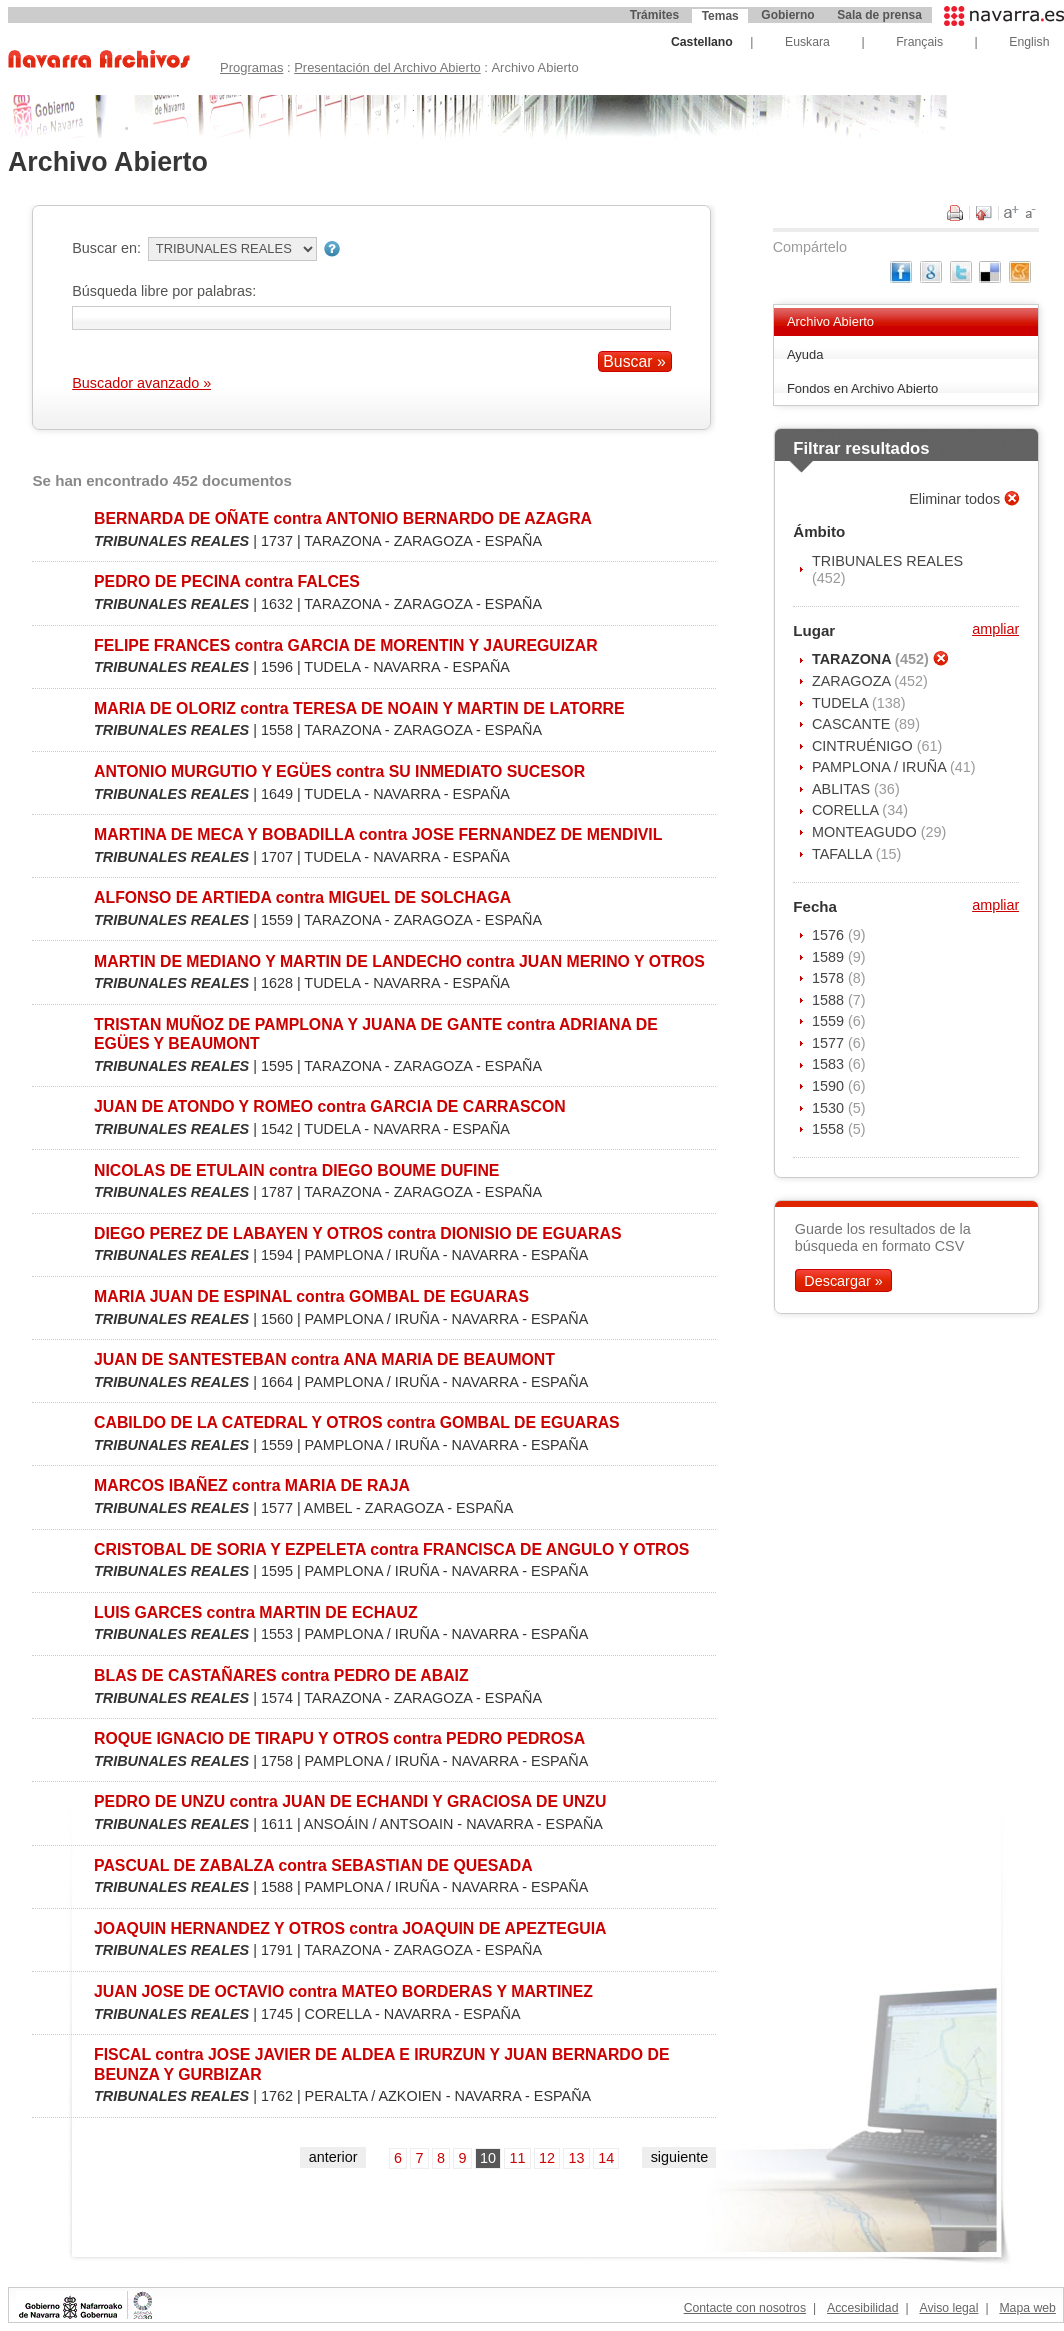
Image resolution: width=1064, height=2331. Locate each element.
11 (518, 2158)
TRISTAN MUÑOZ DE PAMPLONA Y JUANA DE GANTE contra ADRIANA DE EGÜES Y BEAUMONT (376, 1034)
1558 (830, 1129)
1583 (830, 1064)
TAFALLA (844, 854)
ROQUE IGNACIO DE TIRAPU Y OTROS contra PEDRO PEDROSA (339, 1738)
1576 (830, 935)
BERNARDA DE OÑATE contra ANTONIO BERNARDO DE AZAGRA (343, 518)
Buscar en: (106, 248)
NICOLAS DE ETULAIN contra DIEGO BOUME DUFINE (296, 1170)
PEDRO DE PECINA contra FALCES (227, 581)
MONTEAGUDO (866, 832)
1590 (830, 1086)
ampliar (995, 629)
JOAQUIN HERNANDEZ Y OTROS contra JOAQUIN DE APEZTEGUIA (350, 1928)
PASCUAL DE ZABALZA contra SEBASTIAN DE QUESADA (313, 1865)
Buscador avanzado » (141, 383)
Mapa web (1027, 2308)
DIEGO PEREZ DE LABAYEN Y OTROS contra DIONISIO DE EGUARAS (357, 1233)
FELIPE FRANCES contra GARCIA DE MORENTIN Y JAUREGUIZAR (346, 645)
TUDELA (842, 703)
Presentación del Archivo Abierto (387, 67)
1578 (830, 978)
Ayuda (805, 354)
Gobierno (787, 15)
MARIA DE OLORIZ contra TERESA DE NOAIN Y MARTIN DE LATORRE (359, 708)
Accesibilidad (862, 2308)
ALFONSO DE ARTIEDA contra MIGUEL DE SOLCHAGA (302, 897)
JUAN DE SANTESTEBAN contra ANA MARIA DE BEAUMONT (324, 1359)
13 (577, 2158)
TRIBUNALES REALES (887, 561)
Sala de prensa (879, 15)
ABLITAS (843, 789)
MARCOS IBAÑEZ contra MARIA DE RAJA (252, 1485)
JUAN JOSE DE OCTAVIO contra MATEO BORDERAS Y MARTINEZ (343, 1991)
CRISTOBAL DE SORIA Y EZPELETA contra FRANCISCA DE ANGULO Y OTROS (391, 1549)
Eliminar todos (956, 499)
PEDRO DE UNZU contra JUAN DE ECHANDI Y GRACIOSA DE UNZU (350, 1801)
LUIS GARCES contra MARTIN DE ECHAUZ (256, 1612)
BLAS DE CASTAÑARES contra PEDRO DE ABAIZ (281, 1675)
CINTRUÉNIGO (864, 746)
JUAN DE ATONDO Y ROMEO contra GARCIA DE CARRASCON (330, 1106)
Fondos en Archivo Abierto (862, 388)
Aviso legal (948, 2308)
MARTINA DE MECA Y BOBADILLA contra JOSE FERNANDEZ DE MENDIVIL (378, 834)
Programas (251, 67)
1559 (830, 1021)
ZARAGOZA (853, 681)
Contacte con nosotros (745, 2308)
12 (547, 2158)
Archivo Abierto (830, 321)
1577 (830, 1043)
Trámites (654, 15)
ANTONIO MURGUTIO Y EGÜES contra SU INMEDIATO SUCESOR (339, 771)
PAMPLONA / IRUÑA (881, 767)
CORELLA (847, 810)
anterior (333, 2157)
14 (606, 2158)
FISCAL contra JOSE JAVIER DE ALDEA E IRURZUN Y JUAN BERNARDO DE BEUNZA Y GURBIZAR (381, 2064)
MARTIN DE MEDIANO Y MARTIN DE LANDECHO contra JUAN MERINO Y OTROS (399, 961)
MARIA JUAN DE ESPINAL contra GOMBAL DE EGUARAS (311, 1296)
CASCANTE (853, 724)
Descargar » (843, 1280)
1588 (830, 1000)
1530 (830, 1108)
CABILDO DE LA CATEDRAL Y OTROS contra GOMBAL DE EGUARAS (357, 1422)
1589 (830, 957)
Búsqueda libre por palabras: (164, 291)
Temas (720, 16)
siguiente (680, 2157)
